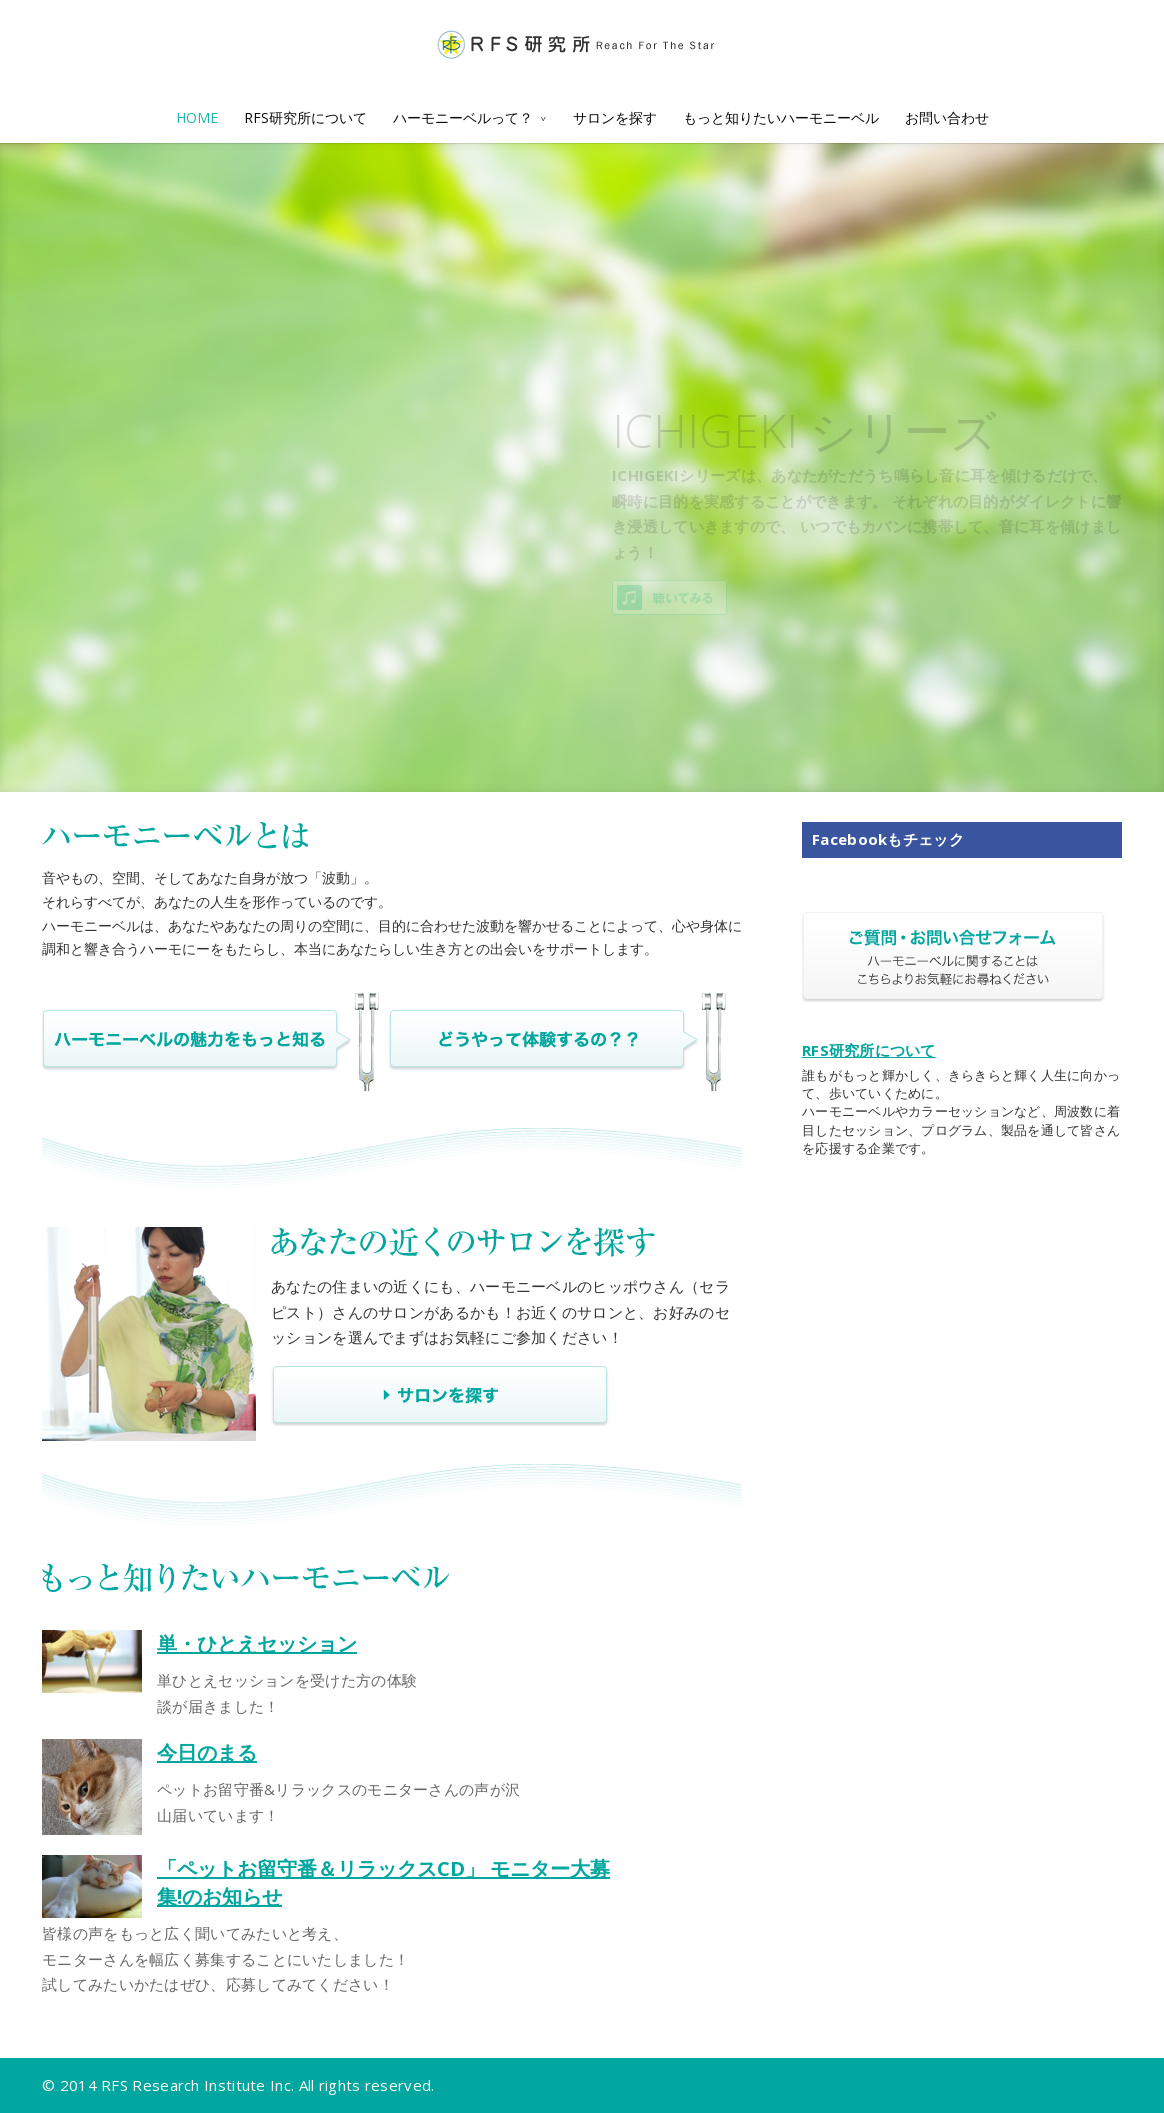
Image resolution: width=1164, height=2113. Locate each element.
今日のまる (207, 1752)
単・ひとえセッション (257, 1643)
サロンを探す (615, 117)
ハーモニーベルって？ (463, 117)
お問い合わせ (947, 117)
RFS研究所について (305, 117)
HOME (197, 117)
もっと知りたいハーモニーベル (781, 117)
